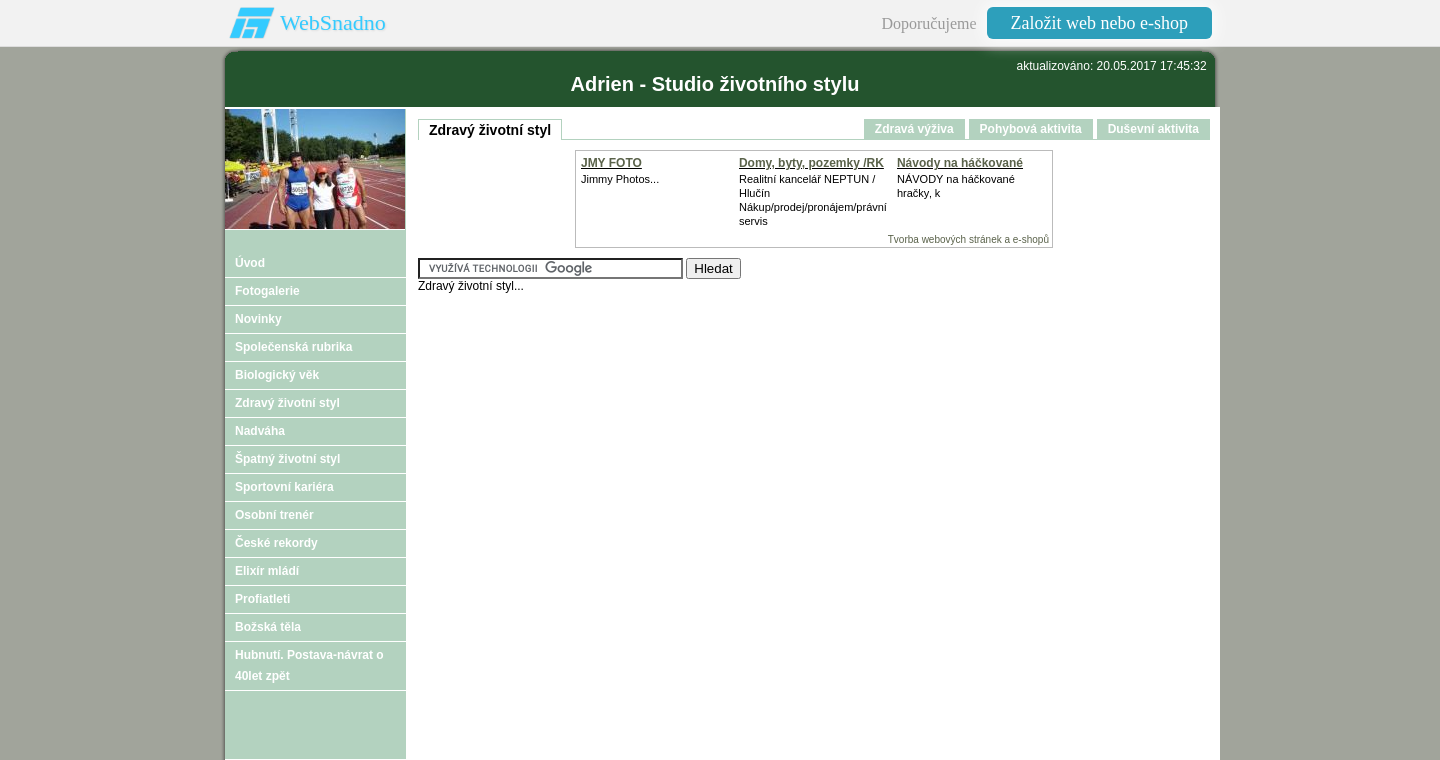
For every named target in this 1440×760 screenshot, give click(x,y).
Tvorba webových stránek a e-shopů (968, 239)
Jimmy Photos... (620, 179)
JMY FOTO (611, 163)
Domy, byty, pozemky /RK (811, 163)
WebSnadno (333, 22)
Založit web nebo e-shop (1099, 23)
